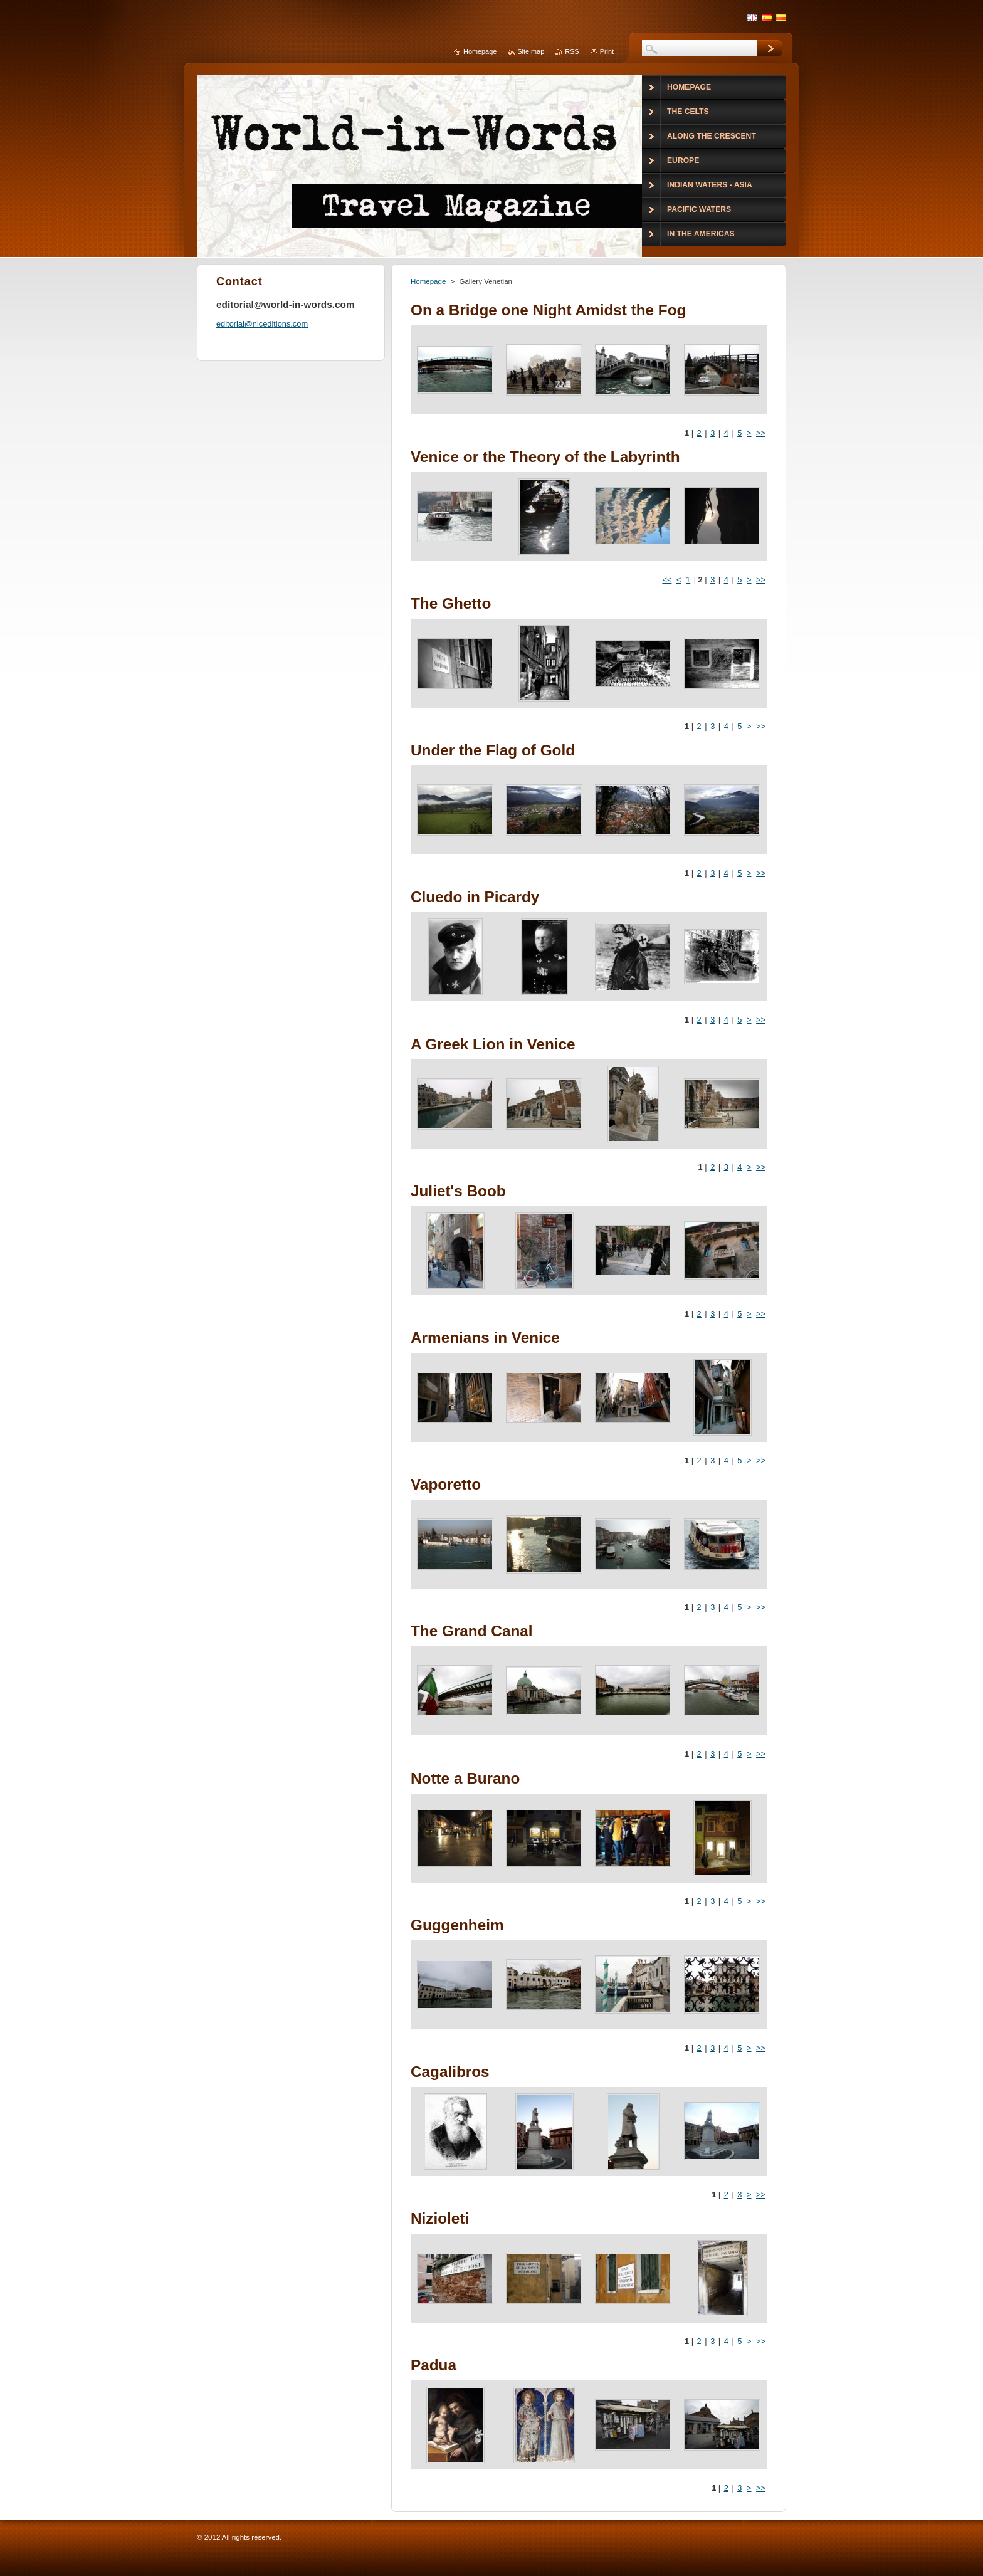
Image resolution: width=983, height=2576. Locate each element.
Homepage (428, 281)
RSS (572, 51)
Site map (530, 51)
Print (607, 51)
